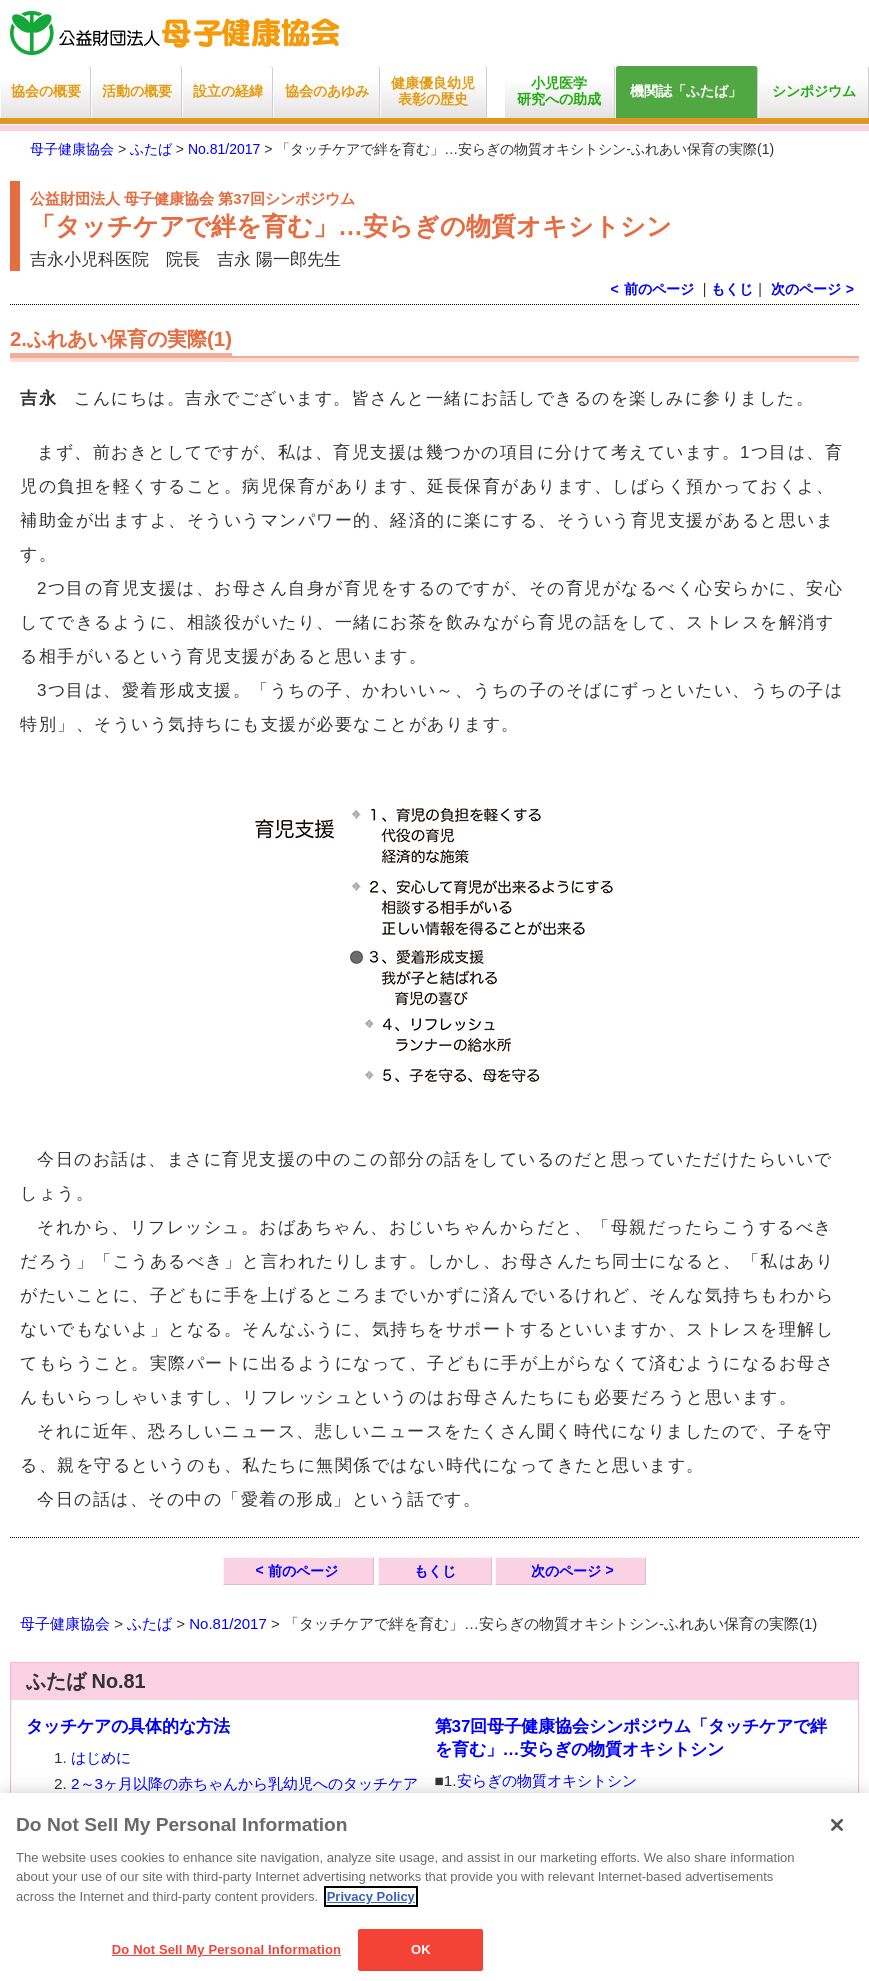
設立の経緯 (228, 91)
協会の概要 (46, 91)
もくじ (732, 289)
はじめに (101, 1757)
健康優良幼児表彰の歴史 (433, 91)
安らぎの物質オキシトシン (547, 1780)
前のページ (303, 1571)
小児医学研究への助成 (559, 91)
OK (421, 1949)
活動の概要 (137, 91)
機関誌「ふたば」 (686, 91)
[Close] (837, 1825)
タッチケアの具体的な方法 (128, 1726)
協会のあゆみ (327, 91)
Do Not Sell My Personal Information (226, 1949)
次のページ (806, 289)
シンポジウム (814, 91)
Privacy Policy (371, 1896)
